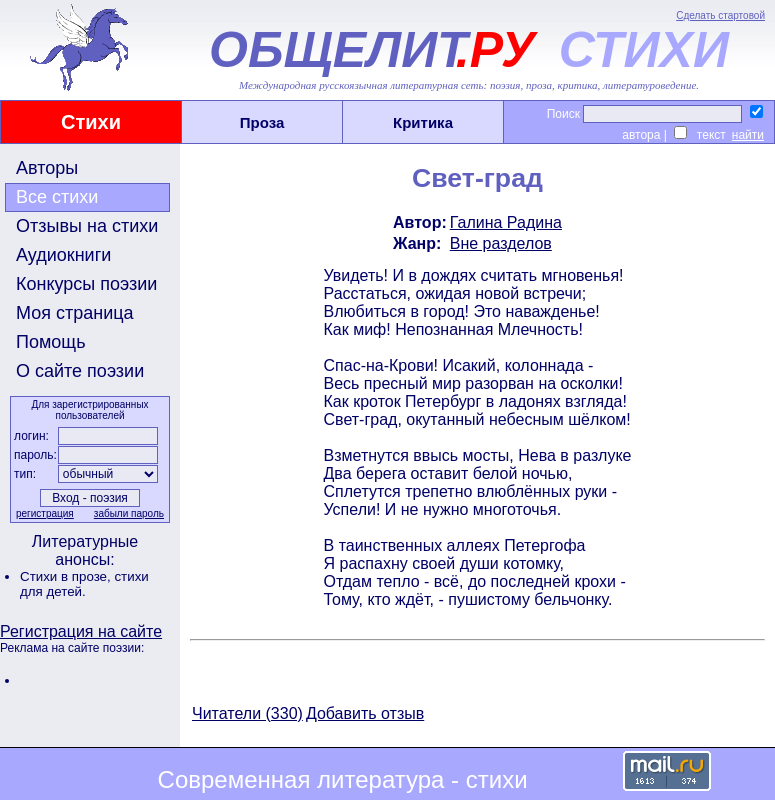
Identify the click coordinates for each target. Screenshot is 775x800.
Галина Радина (506, 222)
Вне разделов (501, 243)
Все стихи (57, 197)
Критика (423, 122)
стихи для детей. (84, 584)
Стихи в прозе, (67, 576)
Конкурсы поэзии (86, 284)
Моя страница (75, 313)
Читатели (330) (247, 713)
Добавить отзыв (365, 713)
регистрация (45, 513)
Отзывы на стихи (87, 226)
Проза (262, 122)
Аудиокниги (63, 255)
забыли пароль (129, 513)
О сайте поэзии (80, 371)
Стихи (91, 122)
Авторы (47, 168)
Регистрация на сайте (81, 631)
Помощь (51, 342)
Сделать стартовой (720, 15)
